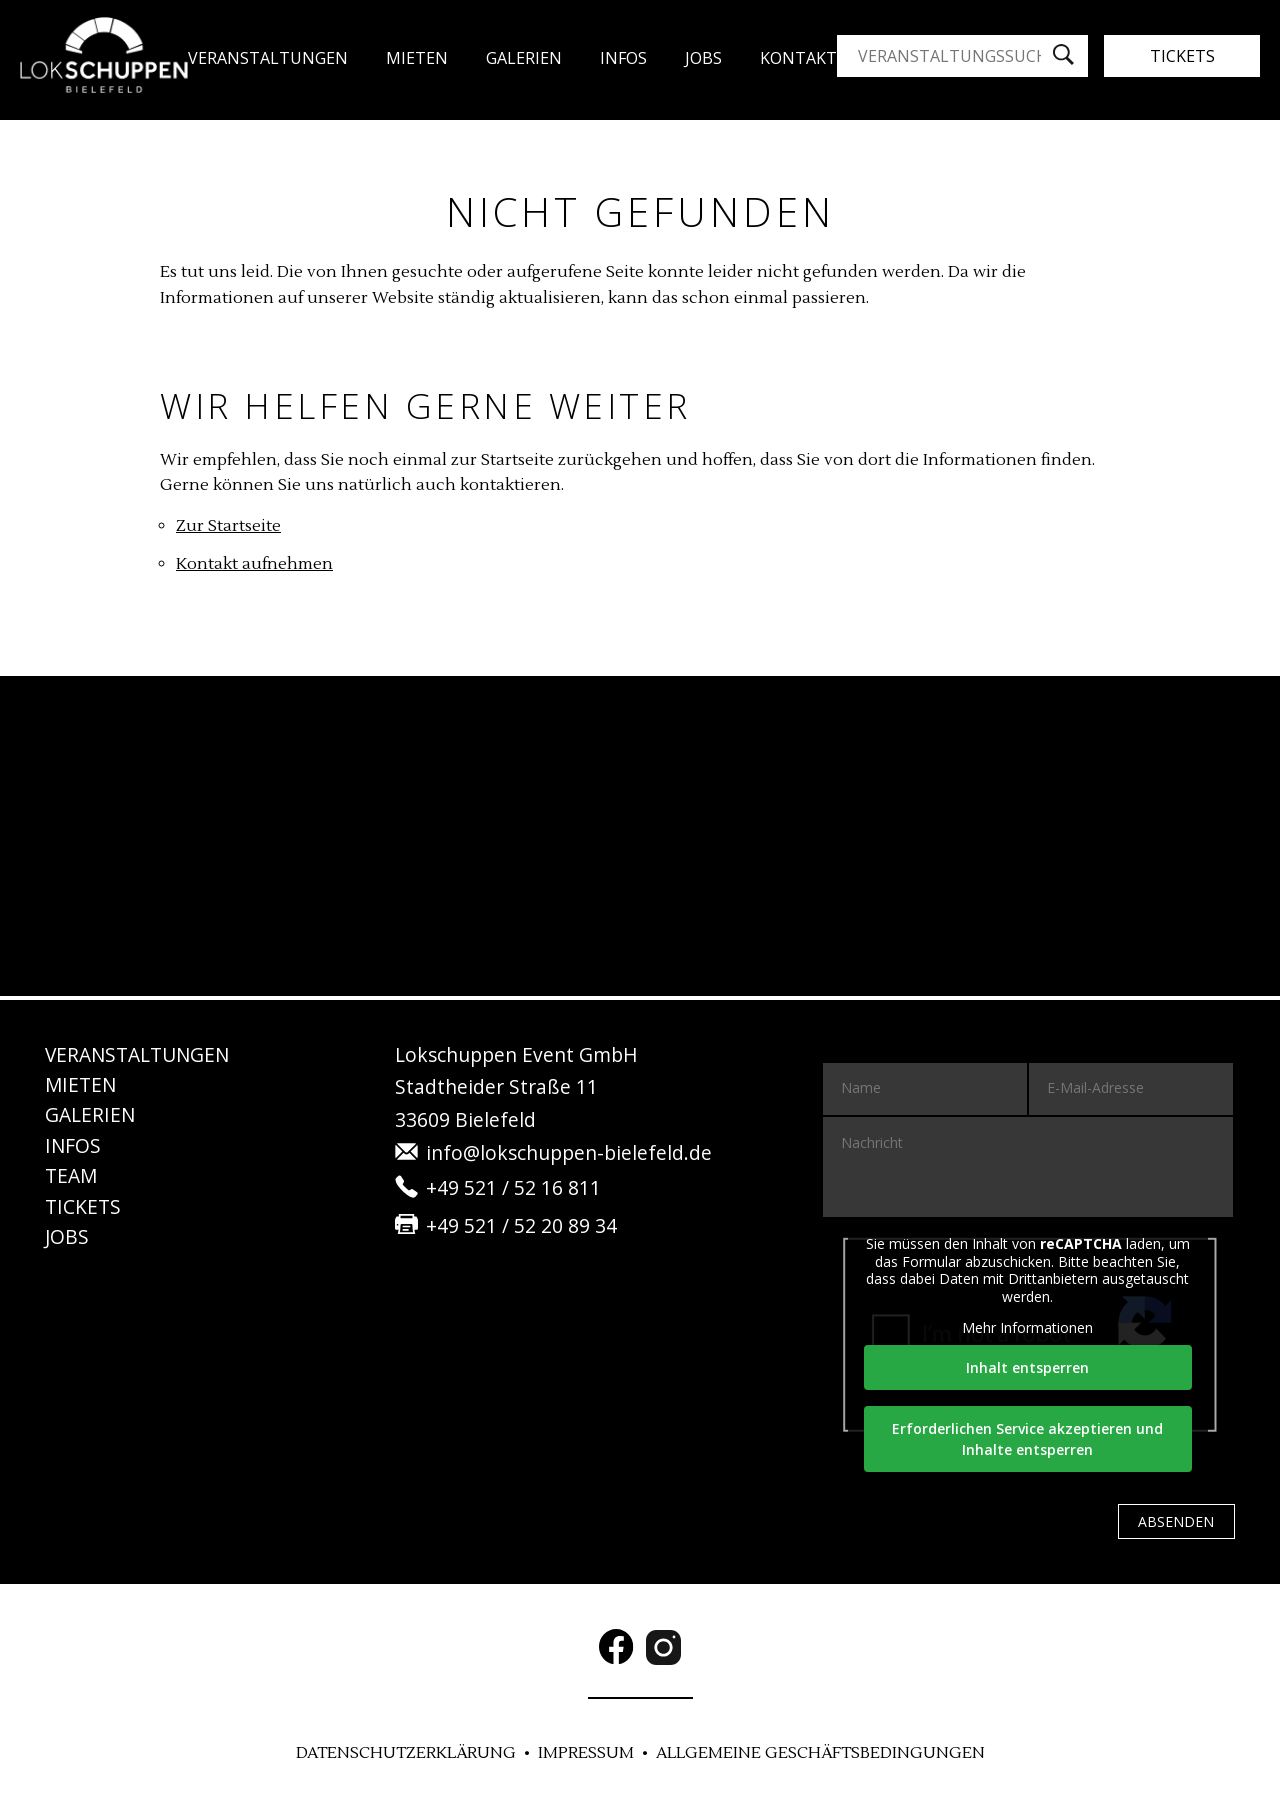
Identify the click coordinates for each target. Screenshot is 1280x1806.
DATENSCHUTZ (406, 1753)
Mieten (417, 58)
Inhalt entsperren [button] (1028, 1367)
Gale (524, 58)
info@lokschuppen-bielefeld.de (569, 1152)
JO (703, 58)
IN (73, 1145)
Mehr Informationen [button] (1028, 1328)
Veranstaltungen (268, 58)
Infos (623, 58)
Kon (798, 58)
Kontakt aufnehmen (254, 564)
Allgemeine (820, 1753)
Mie (80, 1084)
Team (71, 1175)
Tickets (1182, 56)
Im (586, 1753)
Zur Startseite (228, 526)
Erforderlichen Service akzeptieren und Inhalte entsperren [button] (1028, 1439)
